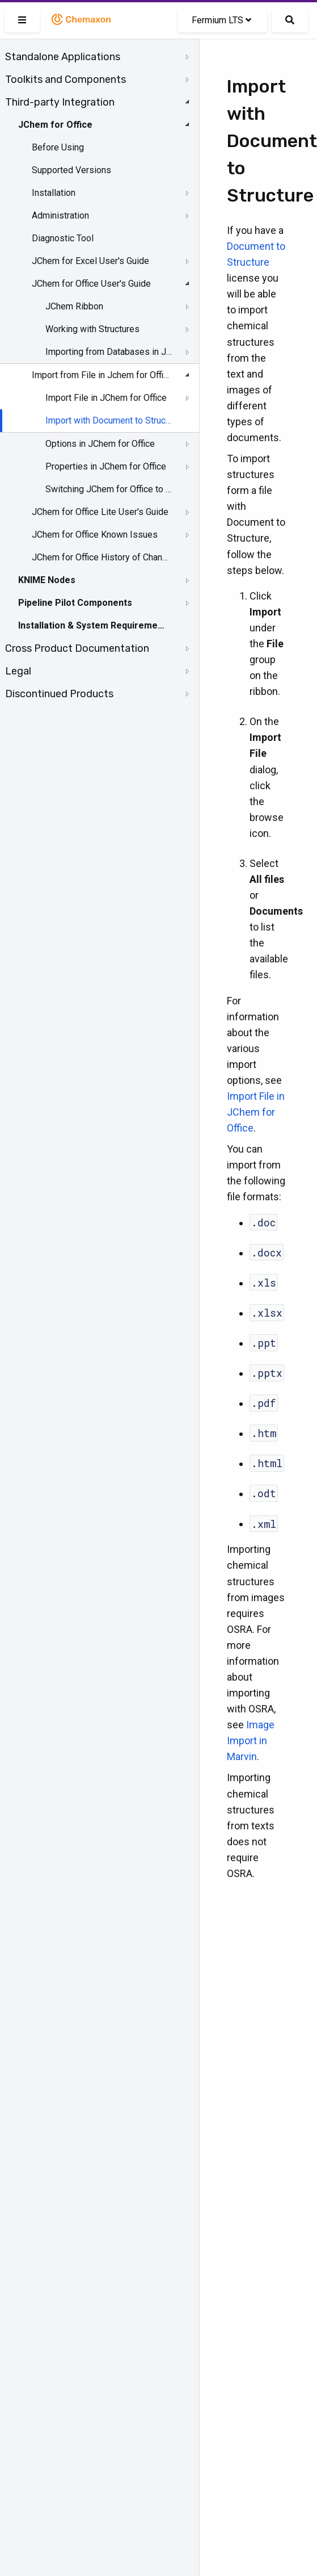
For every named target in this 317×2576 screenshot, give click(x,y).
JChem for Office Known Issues (95, 534)
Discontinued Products (59, 694)
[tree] (99, 375)
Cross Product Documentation (77, 648)
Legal (18, 671)
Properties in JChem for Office (105, 466)
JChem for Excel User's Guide (90, 260)
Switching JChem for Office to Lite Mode (108, 489)
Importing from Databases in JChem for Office (108, 351)
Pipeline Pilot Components (75, 602)
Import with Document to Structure (108, 420)
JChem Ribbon (74, 306)
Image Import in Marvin (250, 1740)
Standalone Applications (62, 57)
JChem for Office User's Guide (91, 283)
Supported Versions (71, 170)
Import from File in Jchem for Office (100, 375)
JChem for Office (55, 124)
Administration (60, 215)
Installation (53, 192)
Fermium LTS (221, 20)
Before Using (58, 147)
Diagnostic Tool (63, 238)
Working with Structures (92, 329)
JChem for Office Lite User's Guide (100, 511)
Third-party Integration (60, 102)
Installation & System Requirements (92, 625)
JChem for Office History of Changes (100, 557)
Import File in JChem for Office (106, 397)
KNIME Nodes (46, 580)
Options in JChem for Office (100, 443)
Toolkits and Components (65, 79)
